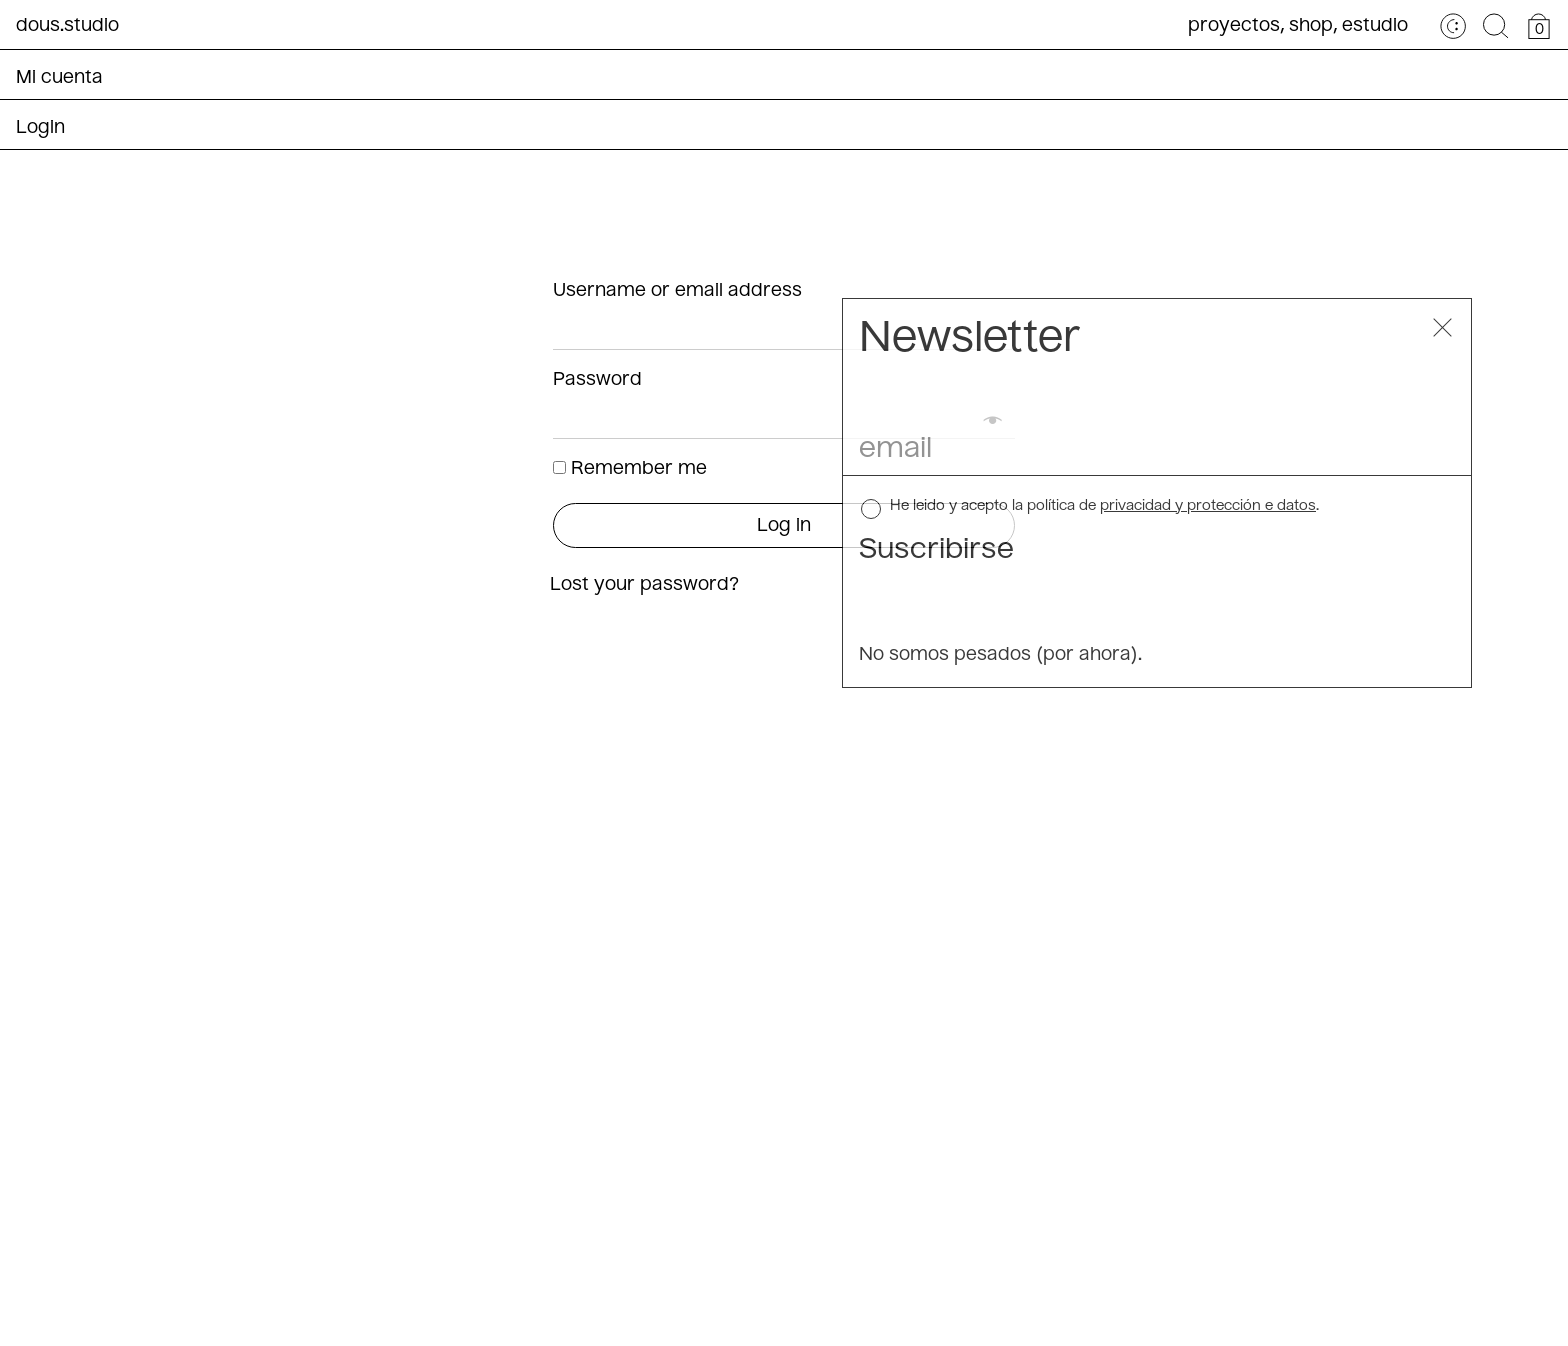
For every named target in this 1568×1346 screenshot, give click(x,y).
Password (600, 380)
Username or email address (680, 291)
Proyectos (1234, 26)
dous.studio (67, 26)
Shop (1311, 26)
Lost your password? (644, 585)
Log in (784, 526)
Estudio (1375, 26)
